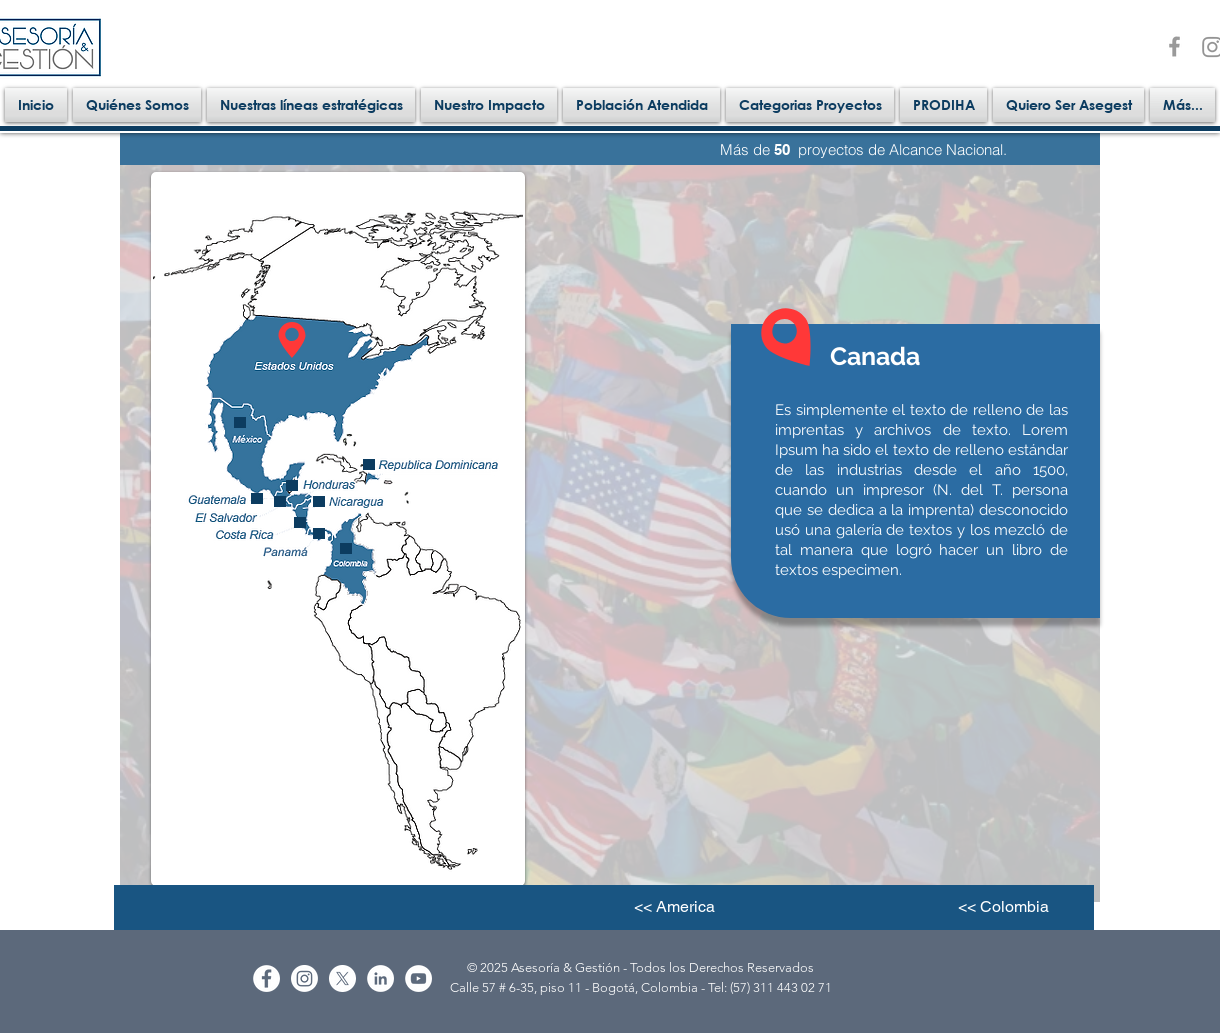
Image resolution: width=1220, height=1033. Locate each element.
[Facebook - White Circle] (266, 978)
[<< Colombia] (1003, 907)
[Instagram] (304, 978)
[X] (342, 978)
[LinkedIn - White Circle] (380, 978)
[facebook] (1174, 46)
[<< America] (674, 907)
